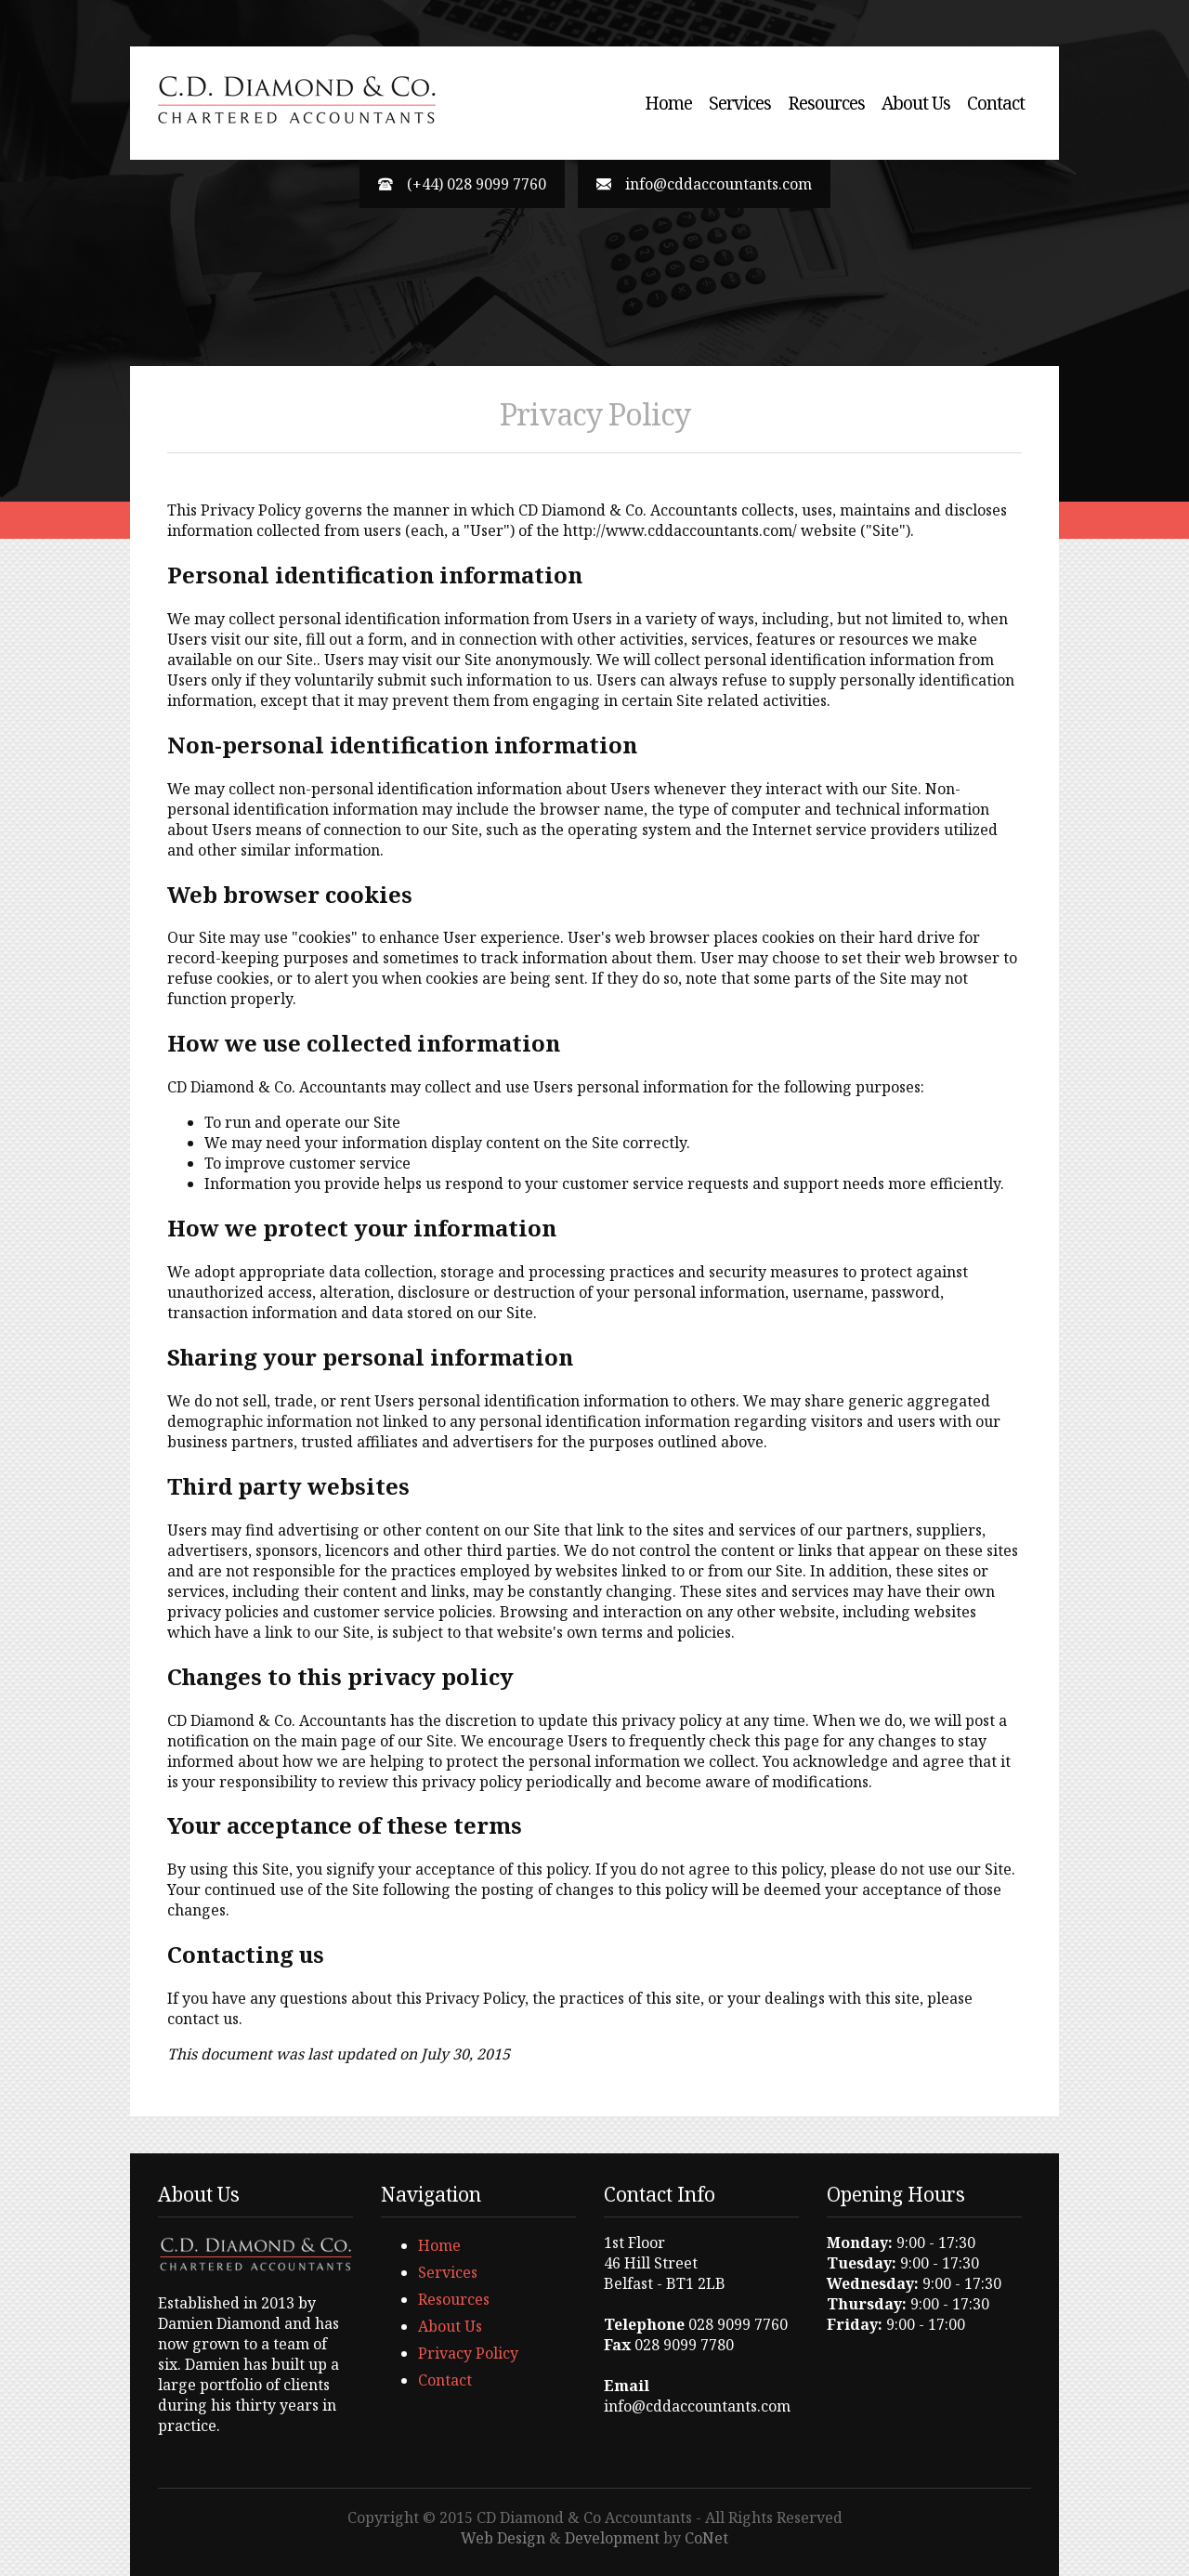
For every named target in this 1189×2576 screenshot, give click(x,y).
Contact (996, 103)
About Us (916, 103)
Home (668, 103)
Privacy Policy (468, 2353)
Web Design (503, 2538)
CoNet (706, 2538)
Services (740, 103)
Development (612, 2538)
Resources (826, 103)
